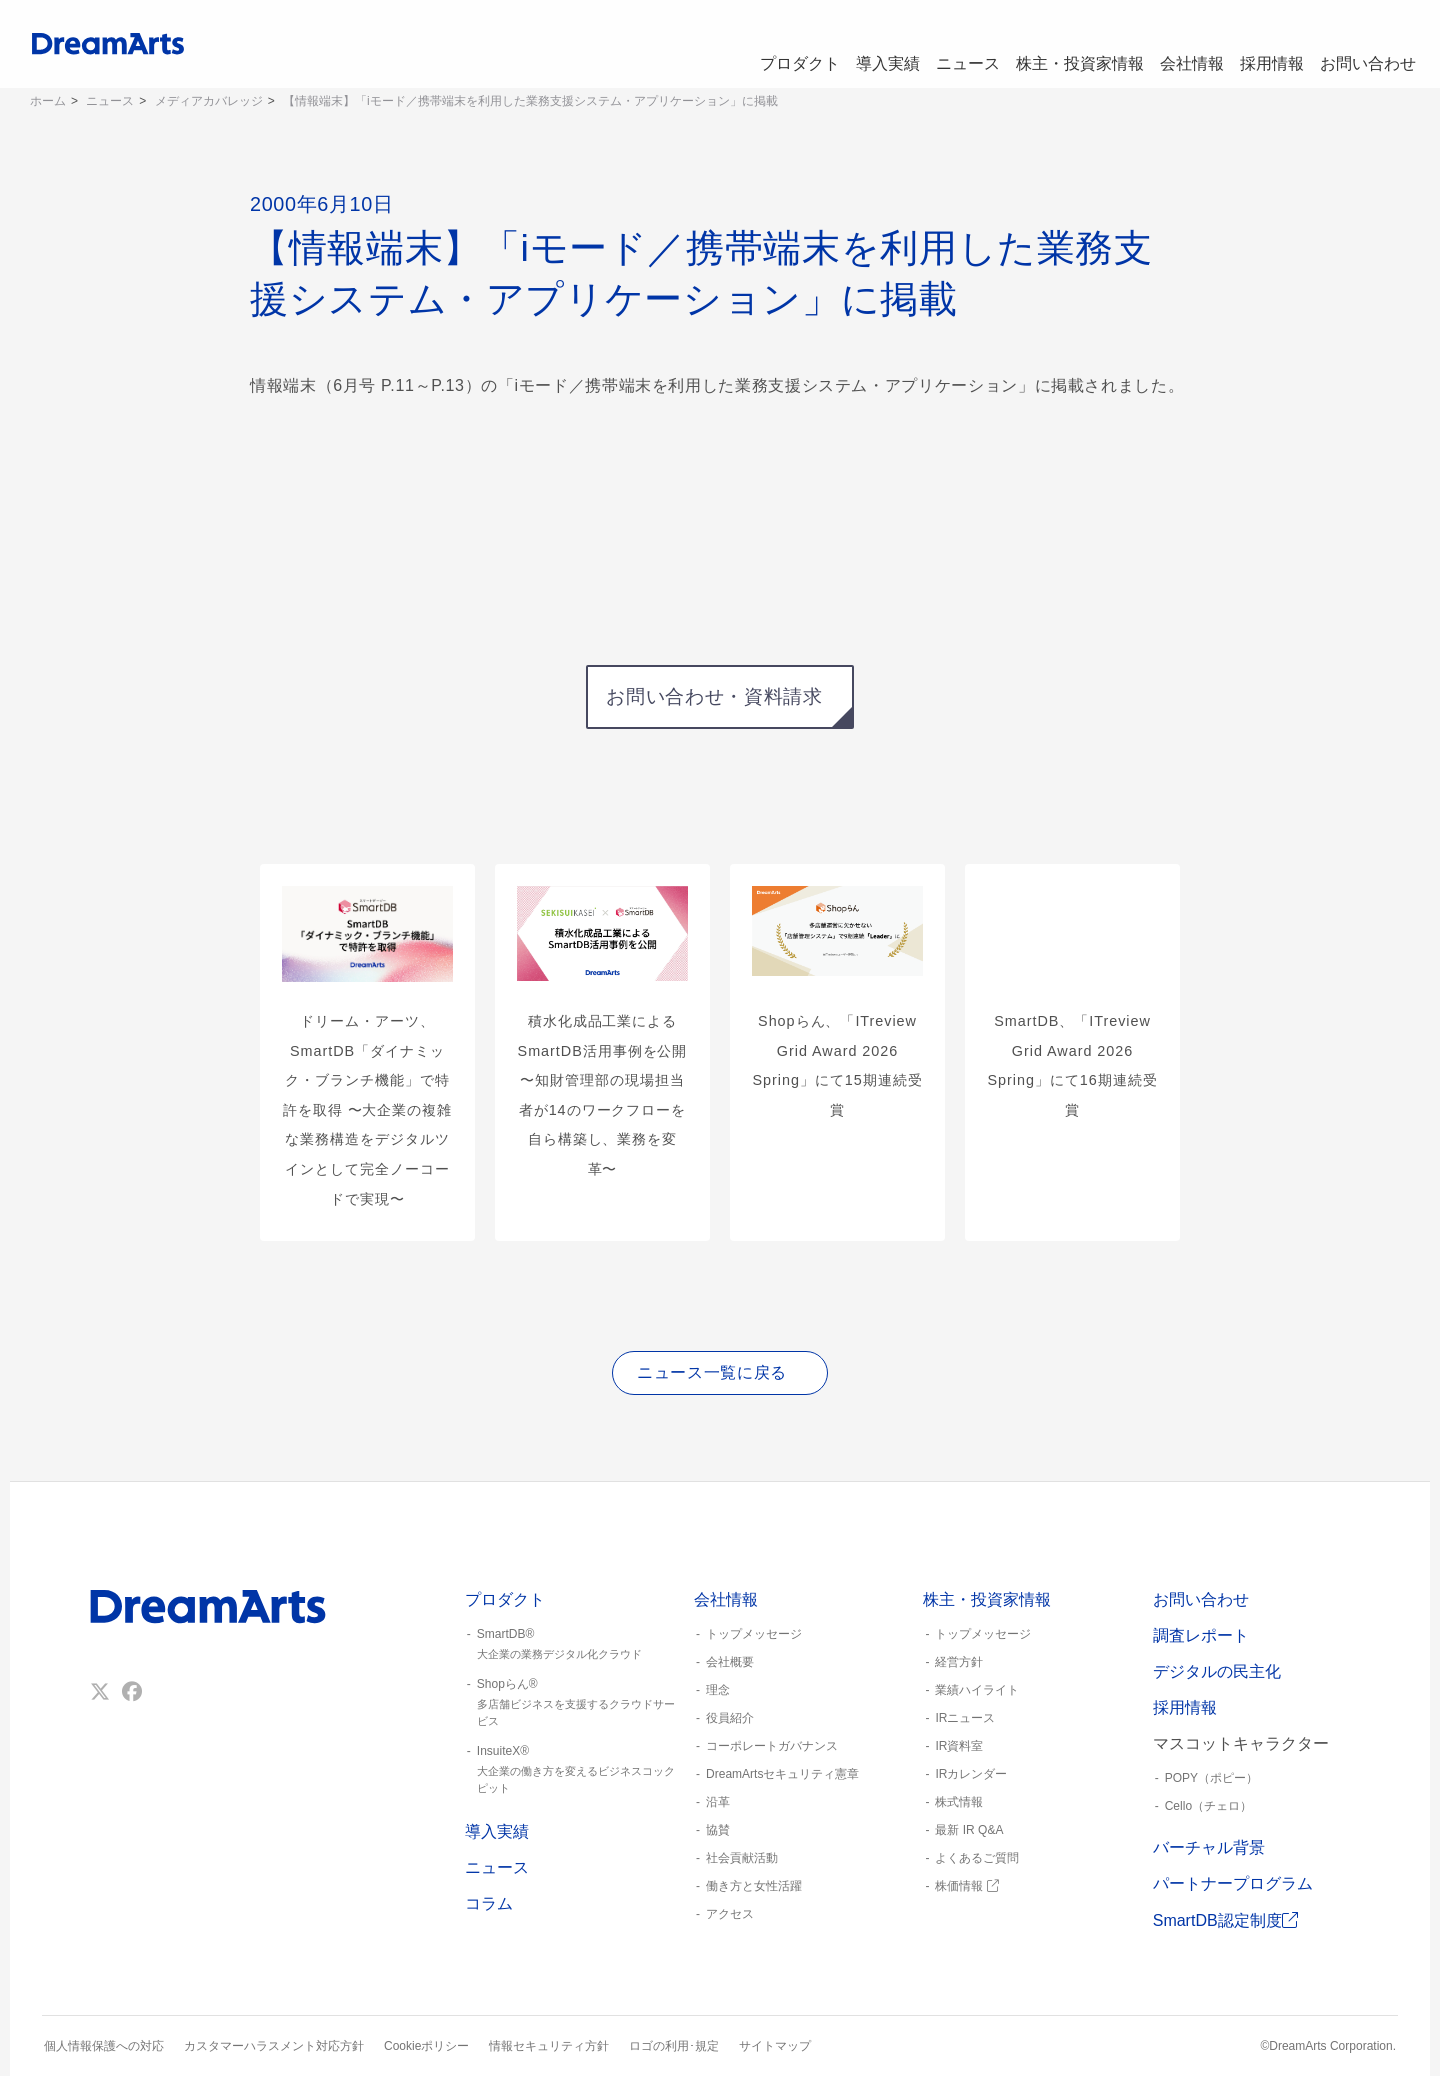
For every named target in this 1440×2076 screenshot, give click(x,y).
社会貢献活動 (742, 1858)
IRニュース (965, 1718)
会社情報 (1176, 44)
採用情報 (1264, 44)
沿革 (718, 1802)
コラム (489, 1903)
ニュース (944, 44)
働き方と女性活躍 (754, 1886)
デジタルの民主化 (1217, 1671)
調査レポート (1201, 1635)
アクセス (730, 1914)
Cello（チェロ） (1208, 1806)
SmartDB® (571, 1645)
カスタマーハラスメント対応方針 (274, 2046)
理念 (718, 1690)
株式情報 (959, 1802)
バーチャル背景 (1209, 1847)
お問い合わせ (1366, 44)
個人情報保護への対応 (104, 2046)
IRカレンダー (971, 1774)
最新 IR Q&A (969, 1830)
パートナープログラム (1233, 1883)
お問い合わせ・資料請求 (714, 696)
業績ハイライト (977, 1690)
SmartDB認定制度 (1225, 1920)
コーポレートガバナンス (772, 1746)
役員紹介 (730, 1718)
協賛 (718, 1830)
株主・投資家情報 (1060, 44)
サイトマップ (775, 2046)
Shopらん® (571, 1703)
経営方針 (959, 1662)
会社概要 (730, 1662)
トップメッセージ (754, 1634)
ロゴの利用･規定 (674, 2046)
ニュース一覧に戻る (712, 1372)
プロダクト (761, 44)
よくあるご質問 (977, 1858)
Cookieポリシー (426, 2046)
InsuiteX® (571, 1770)
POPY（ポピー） (1211, 1778)
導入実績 (856, 44)
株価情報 (966, 1886)
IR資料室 (959, 1746)
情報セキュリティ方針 (549, 2046)
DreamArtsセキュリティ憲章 (782, 1774)
